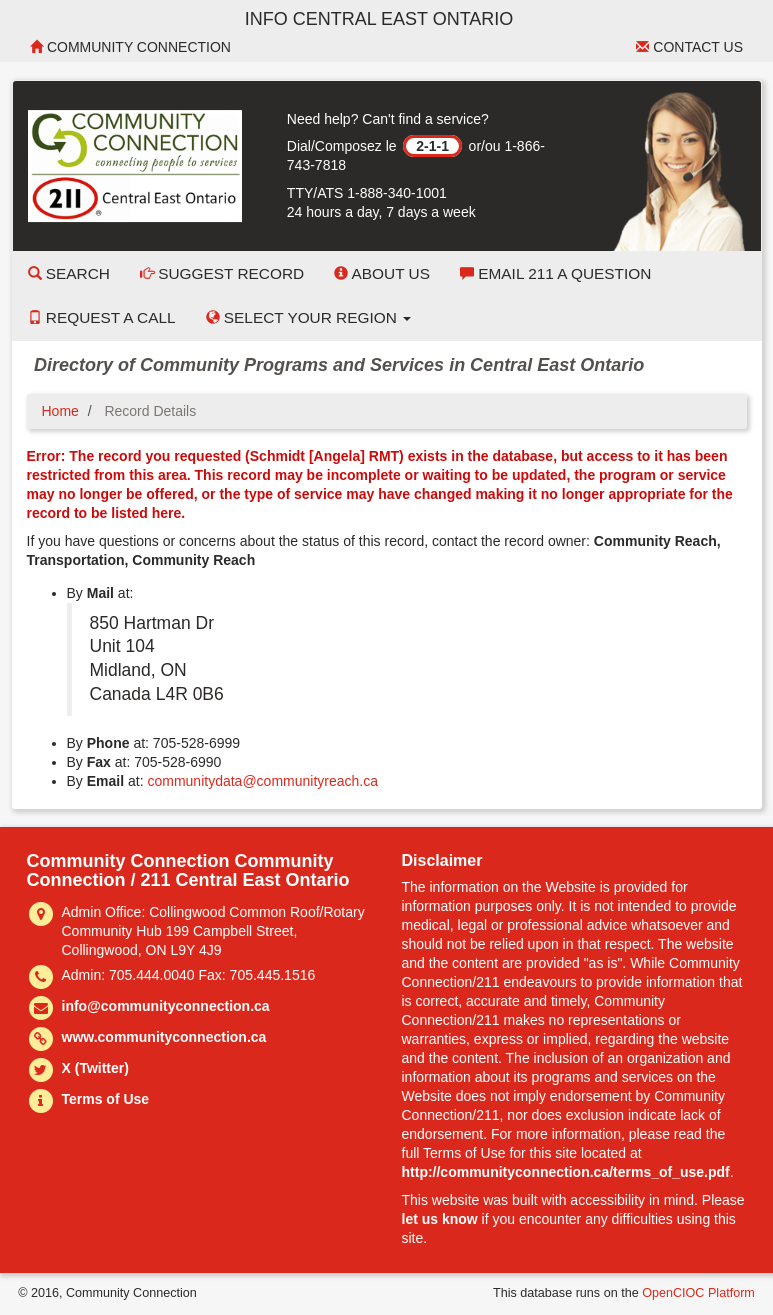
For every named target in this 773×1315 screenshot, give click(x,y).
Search (69, 273)
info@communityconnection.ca (166, 1006)
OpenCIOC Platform (698, 1293)
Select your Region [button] (309, 317)
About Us (382, 273)
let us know (440, 1219)
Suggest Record (222, 273)
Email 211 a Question (555, 273)
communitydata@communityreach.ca (262, 781)
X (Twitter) (95, 1068)
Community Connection (130, 47)
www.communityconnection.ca (164, 1037)
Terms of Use (106, 1099)
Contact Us (689, 47)
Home (60, 411)
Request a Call (102, 317)
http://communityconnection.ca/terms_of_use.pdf (566, 1172)
